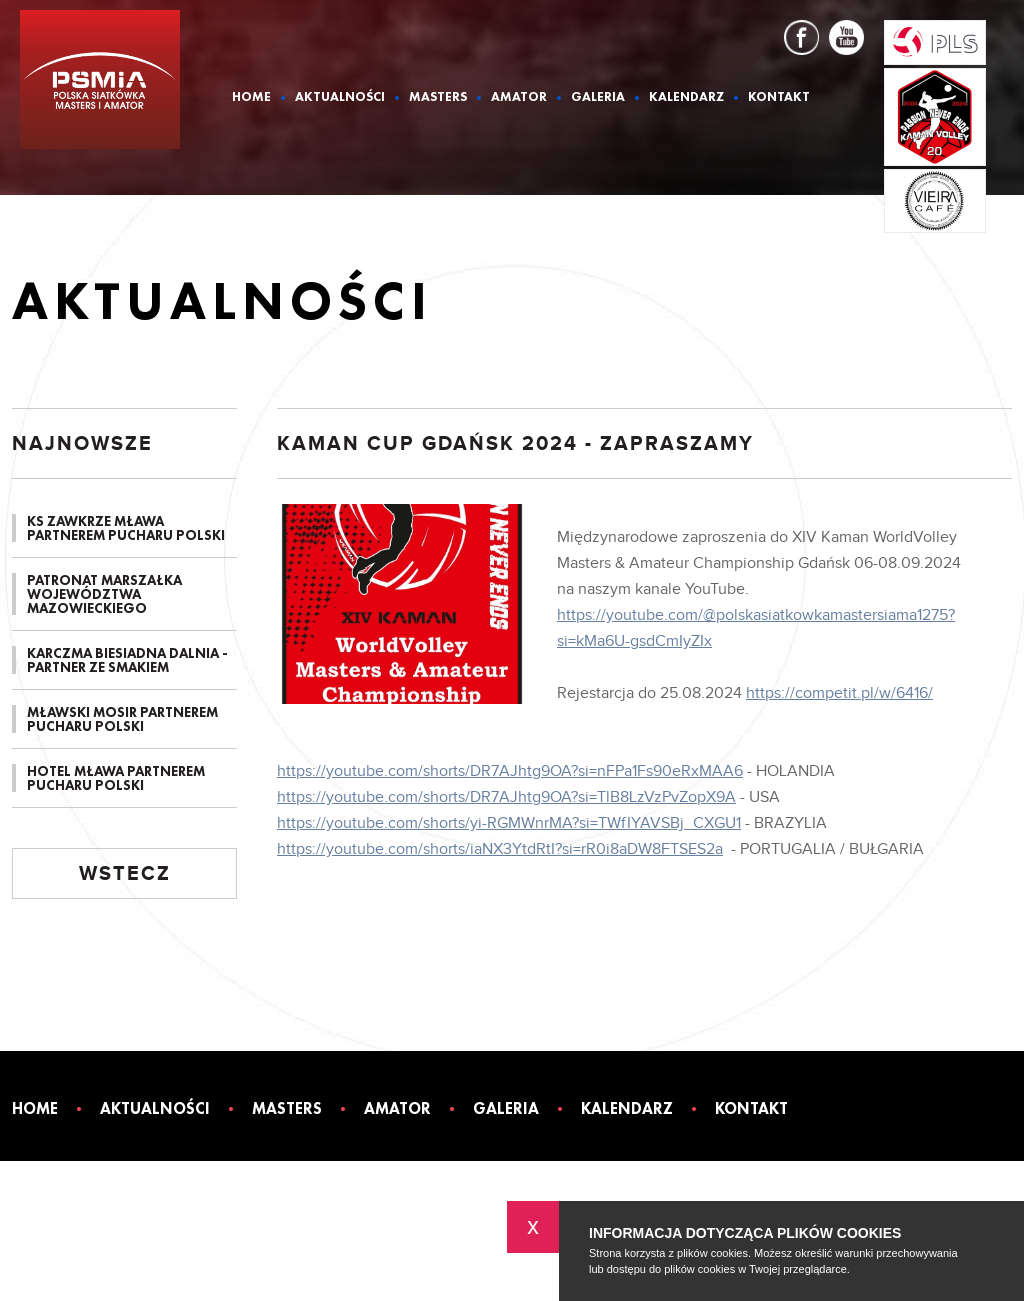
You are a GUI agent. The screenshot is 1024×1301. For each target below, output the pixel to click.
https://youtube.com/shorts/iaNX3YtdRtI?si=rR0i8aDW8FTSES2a (500, 849)
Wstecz (125, 874)
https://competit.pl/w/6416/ (839, 693)
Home (251, 97)
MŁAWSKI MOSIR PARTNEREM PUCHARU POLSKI (122, 719)
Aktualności (340, 97)
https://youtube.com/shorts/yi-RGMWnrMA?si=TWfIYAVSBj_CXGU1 (509, 823)
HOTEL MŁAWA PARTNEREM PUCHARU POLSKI (116, 778)
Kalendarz (686, 97)
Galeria (598, 97)
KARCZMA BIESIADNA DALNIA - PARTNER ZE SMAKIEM (127, 660)
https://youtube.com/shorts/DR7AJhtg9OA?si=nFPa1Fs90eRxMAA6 (510, 771)
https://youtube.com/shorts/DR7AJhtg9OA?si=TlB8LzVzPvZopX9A (506, 797)
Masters (438, 97)
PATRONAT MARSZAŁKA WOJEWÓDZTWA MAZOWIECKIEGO (104, 594)
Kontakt (779, 97)
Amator (519, 97)
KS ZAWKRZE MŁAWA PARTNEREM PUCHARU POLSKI (126, 528)
